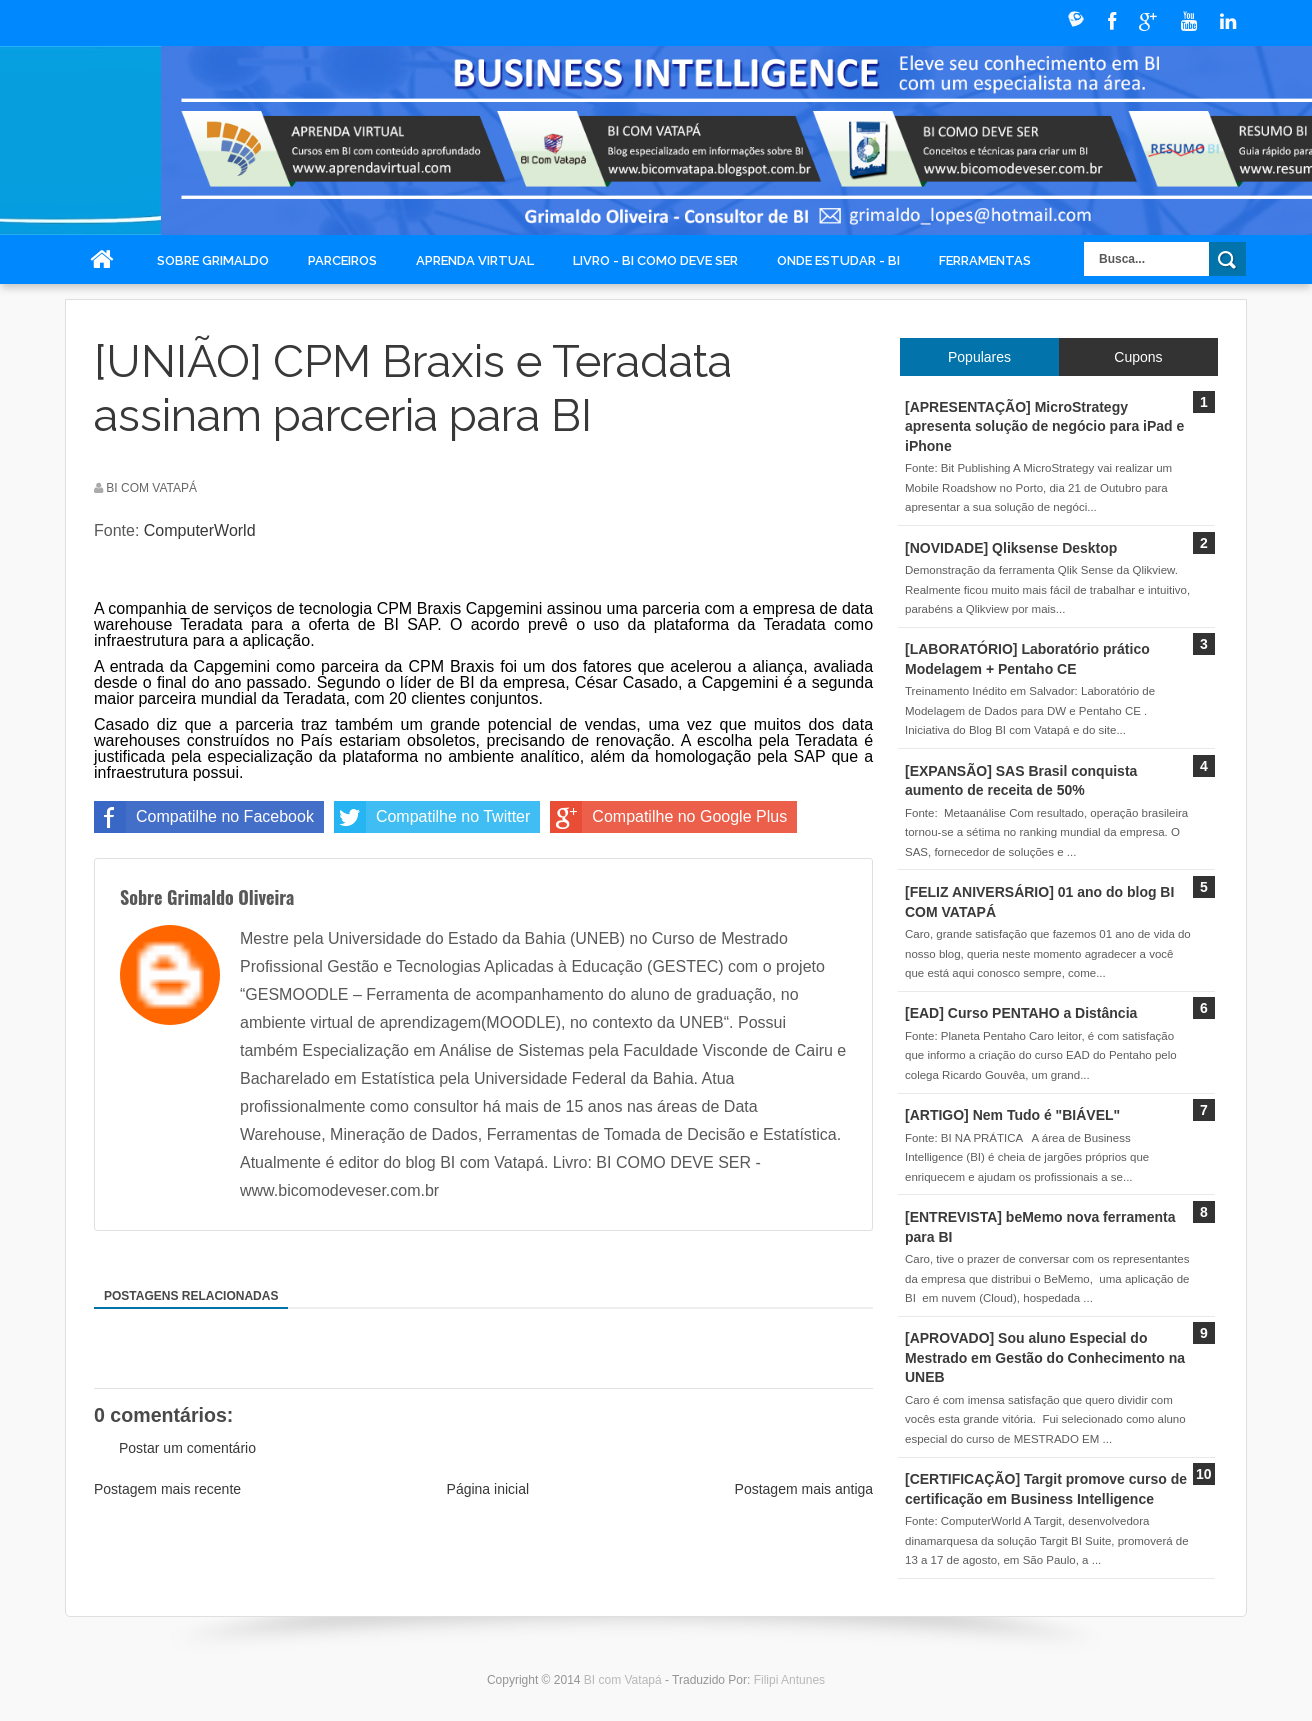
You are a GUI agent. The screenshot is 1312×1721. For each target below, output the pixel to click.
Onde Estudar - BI (838, 260)
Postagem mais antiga (804, 1489)
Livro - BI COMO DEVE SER (655, 260)
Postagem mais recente (167, 1489)
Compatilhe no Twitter (432, 817)
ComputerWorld (200, 530)
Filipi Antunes (789, 1680)
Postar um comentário (187, 1448)
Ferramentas (985, 260)
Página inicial (488, 1489)
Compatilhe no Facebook (204, 817)
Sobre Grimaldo (213, 260)
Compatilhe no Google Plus (668, 817)
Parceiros (342, 260)
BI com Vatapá (624, 1680)
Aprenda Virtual (475, 260)
